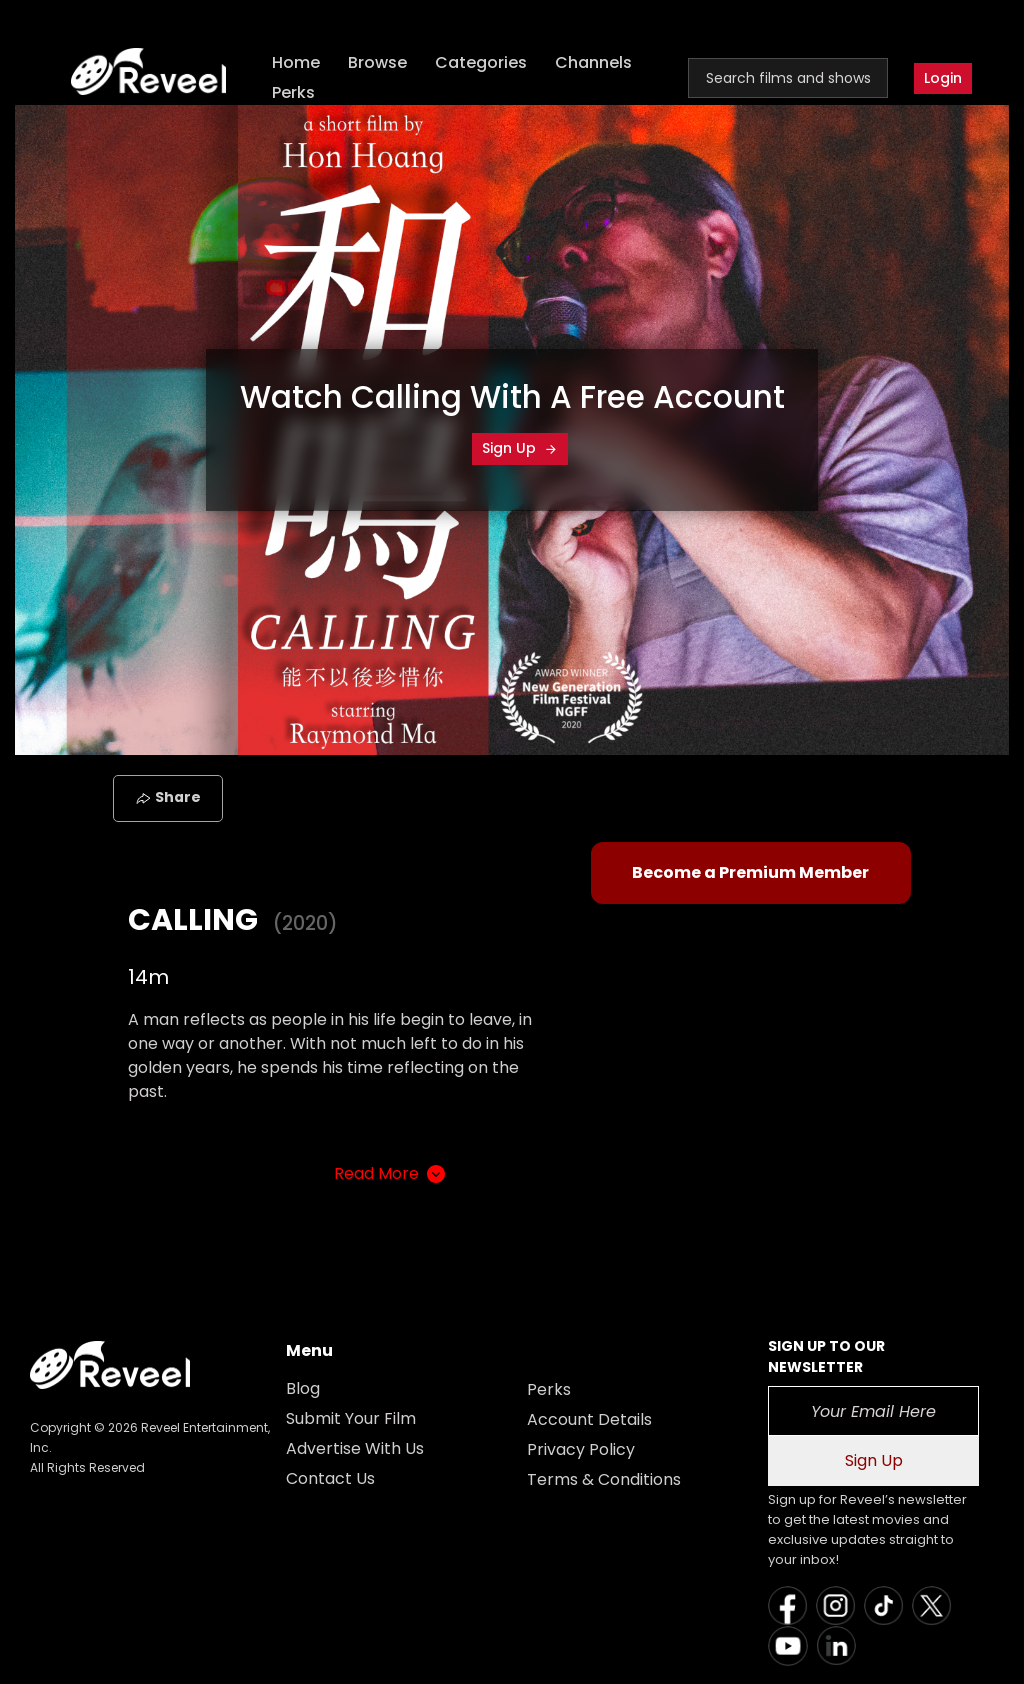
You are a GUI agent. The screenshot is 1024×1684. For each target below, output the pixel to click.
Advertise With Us (355, 1448)
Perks (293, 92)
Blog (303, 1388)
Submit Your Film (351, 1418)
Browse (377, 62)
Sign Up (520, 448)
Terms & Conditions (604, 1479)
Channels (593, 62)
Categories (481, 62)
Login (943, 78)
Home (296, 62)
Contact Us (330, 1478)
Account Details (589, 1419)
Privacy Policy (581, 1449)
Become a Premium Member (750, 872)
